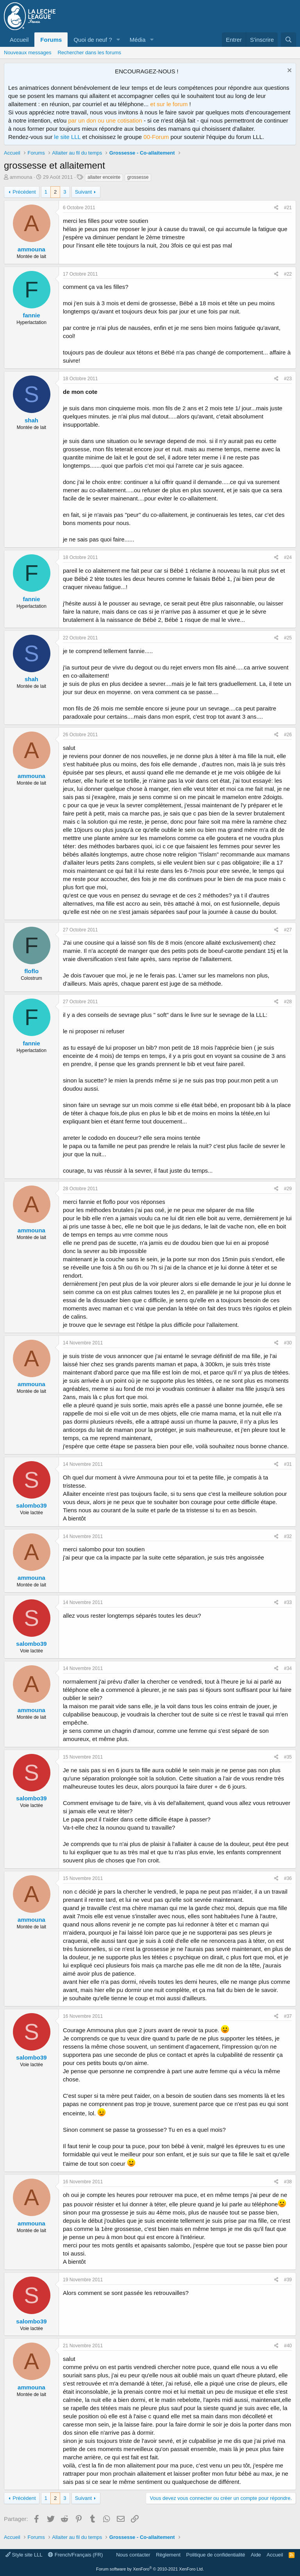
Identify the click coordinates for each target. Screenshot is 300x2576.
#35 (288, 1757)
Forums (51, 39)
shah (31, 420)
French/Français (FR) (75, 2555)
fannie (31, 315)
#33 (288, 1602)
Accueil (19, 39)
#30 (288, 1343)
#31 (288, 1464)
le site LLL (67, 137)
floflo (31, 971)
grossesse (138, 177)
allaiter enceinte (104, 177)
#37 (288, 2016)
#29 (288, 1188)
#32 (288, 1536)
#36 (288, 1878)
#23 (288, 378)
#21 (288, 207)
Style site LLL (24, 2555)
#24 (288, 557)
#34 (288, 1668)
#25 (288, 638)
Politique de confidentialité (215, 2555)
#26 (288, 734)
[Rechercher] (288, 39)
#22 (288, 274)
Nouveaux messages (27, 52)
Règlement (168, 2555)
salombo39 (31, 1505)
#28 (288, 1001)
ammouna (21, 177)
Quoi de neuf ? (92, 39)
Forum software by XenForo (150, 2569)
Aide (256, 2555)
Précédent (24, 192)
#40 (288, 2345)
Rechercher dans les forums (89, 52)
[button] (118, 39)
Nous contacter (133, 2555)
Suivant (83, 192)
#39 (288, 2279)
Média (138, 39)
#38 (288, 2181)
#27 (288, 930)
